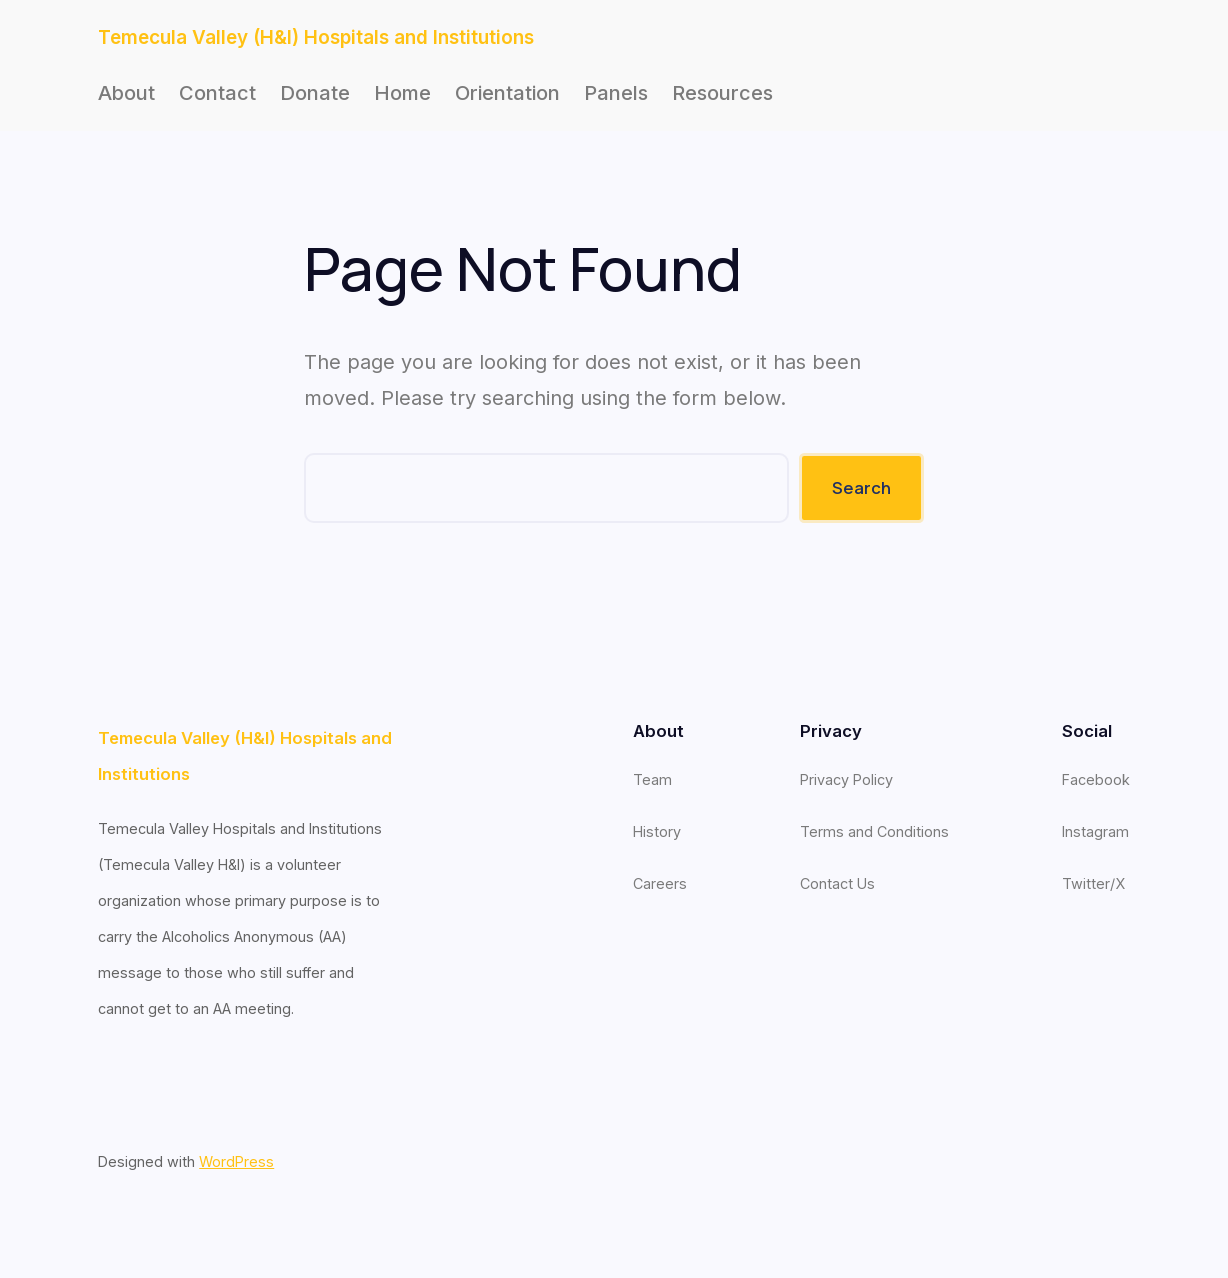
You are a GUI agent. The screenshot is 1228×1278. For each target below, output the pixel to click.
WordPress (236, 1161)
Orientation (507, 93)
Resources (722, 93)
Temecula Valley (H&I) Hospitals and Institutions (316, 37)
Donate (315, 93)
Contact (217, 93)
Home (402, 93)
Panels (616, 93)
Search (861, 487)
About (126, 93)
